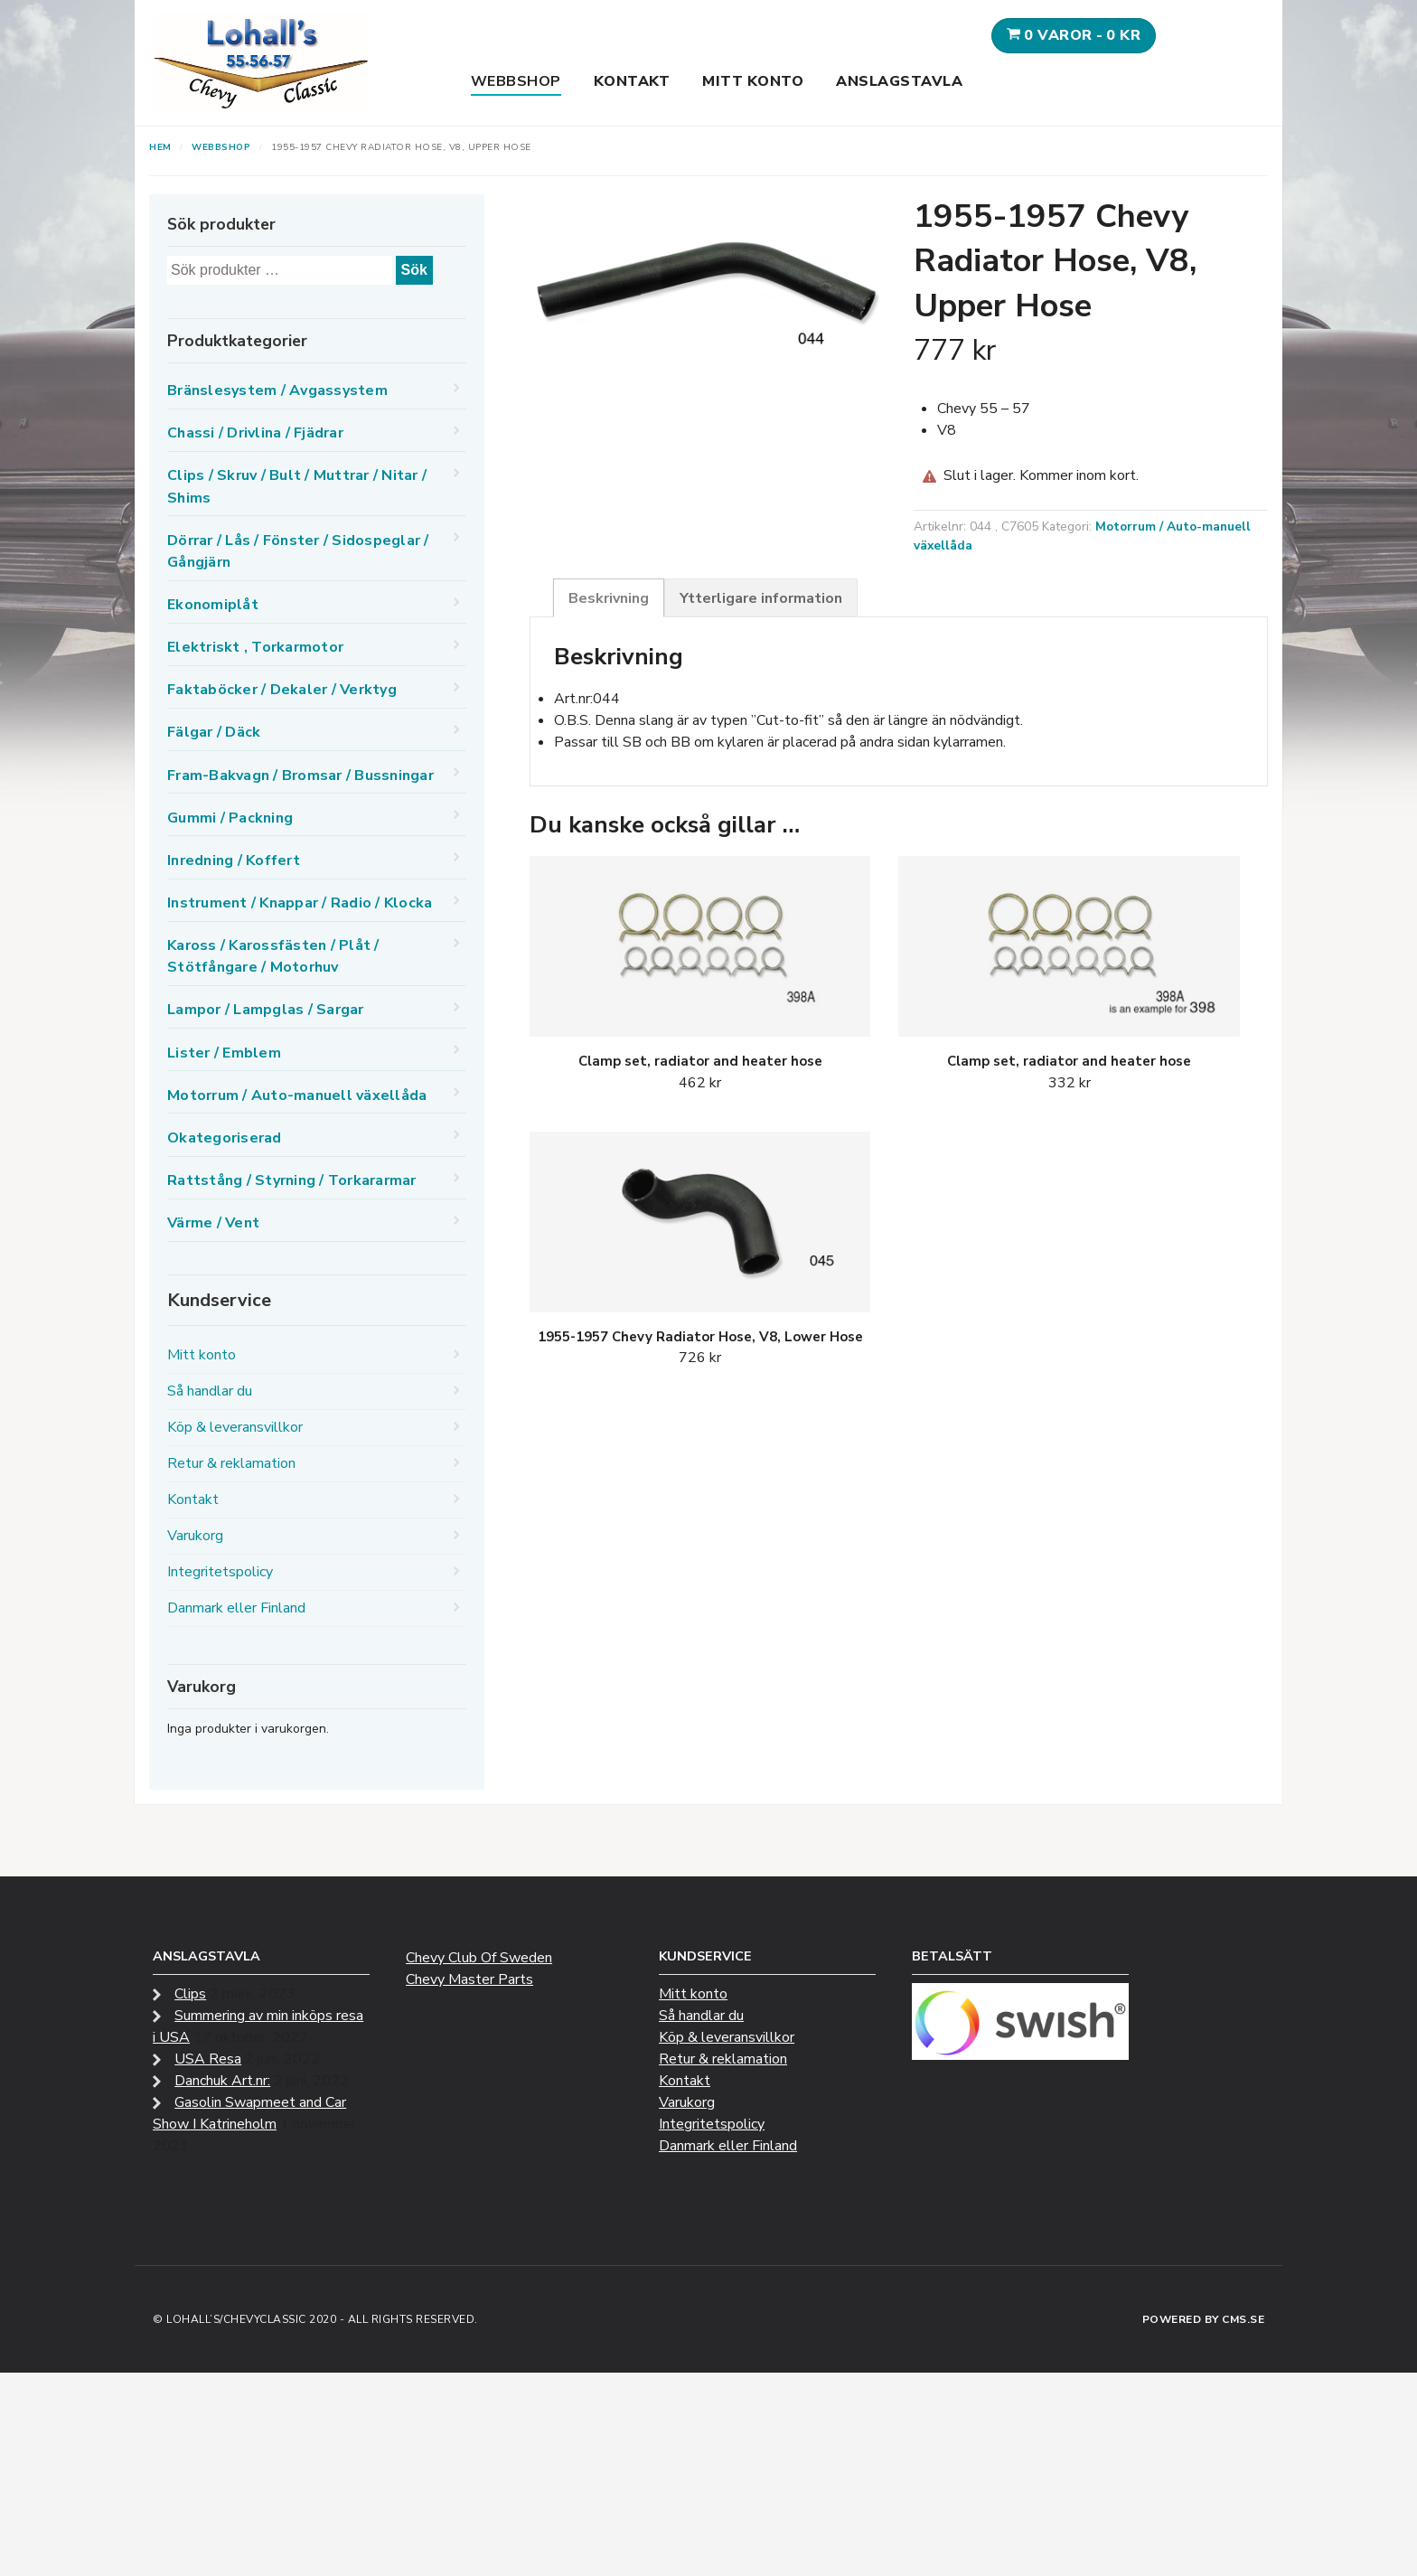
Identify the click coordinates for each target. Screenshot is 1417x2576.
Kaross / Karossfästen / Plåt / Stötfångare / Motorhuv (273, 956)
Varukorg (195, 1536)
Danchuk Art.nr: (222, 2081)
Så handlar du (209, 1391)
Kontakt (632, 81)
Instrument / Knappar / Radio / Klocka (299, 903)
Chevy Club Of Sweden (479, 1958)
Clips (190, 1994)
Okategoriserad (224, 1138)
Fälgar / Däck (213, 732)
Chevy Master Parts (469, 1979)
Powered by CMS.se (1203, 2319)
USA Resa (207, 2059)
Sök (414, 269)
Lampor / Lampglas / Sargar (265, 1010)
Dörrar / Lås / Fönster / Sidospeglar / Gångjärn (298, 551)
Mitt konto (752, 81)
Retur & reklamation (231, 1463)
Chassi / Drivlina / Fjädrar (255, 433)
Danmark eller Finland (236, 1608)
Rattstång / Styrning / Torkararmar (292, 1180)
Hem (160, 147)
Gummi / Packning (230, 818)
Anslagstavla (899, 81)
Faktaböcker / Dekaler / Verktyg (282, 690)
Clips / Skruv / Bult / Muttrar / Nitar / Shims (297, 486)
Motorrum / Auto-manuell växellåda (297, 1095)
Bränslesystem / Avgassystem (277, 390)
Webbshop (516, 81)
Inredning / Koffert (233, 860)
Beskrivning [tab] (608, 598)
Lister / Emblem (224, 1053)
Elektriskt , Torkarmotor (255, 647)
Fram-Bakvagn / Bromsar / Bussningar (300, 775)
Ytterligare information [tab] (761, 598)
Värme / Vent (213, 1223)
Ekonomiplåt (212, 605)
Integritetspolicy (220, 1572)
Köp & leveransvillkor (235, 1427)
